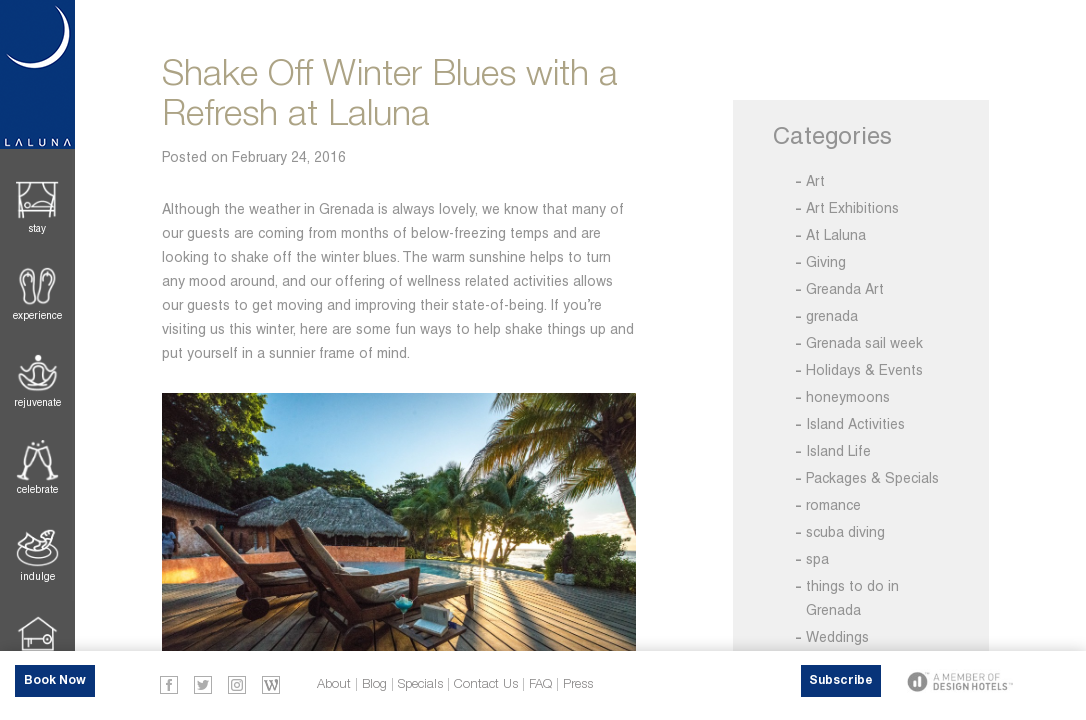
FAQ (540, 684)
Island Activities (855, 424)
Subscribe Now (841, 686)
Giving (826, 262)
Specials (420, 684)
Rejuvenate (37, 402)
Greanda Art (845, 289)
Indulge (37, 576)
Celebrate (37, 489)
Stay (37, 228)
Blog (374, 684)
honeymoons (848, 397)
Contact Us (486, 684)
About (334, 684)
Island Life (838, 451)
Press (578, 684)
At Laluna (836, 235)
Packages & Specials (872, 478)
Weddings (837, 637)
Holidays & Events (864, 370)
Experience (37, 315)
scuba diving (845, 532)
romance (833, 505)
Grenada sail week (864, 343)
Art (815, 181)
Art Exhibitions (852, 208)
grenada (832, 316)
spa (817, 559)
